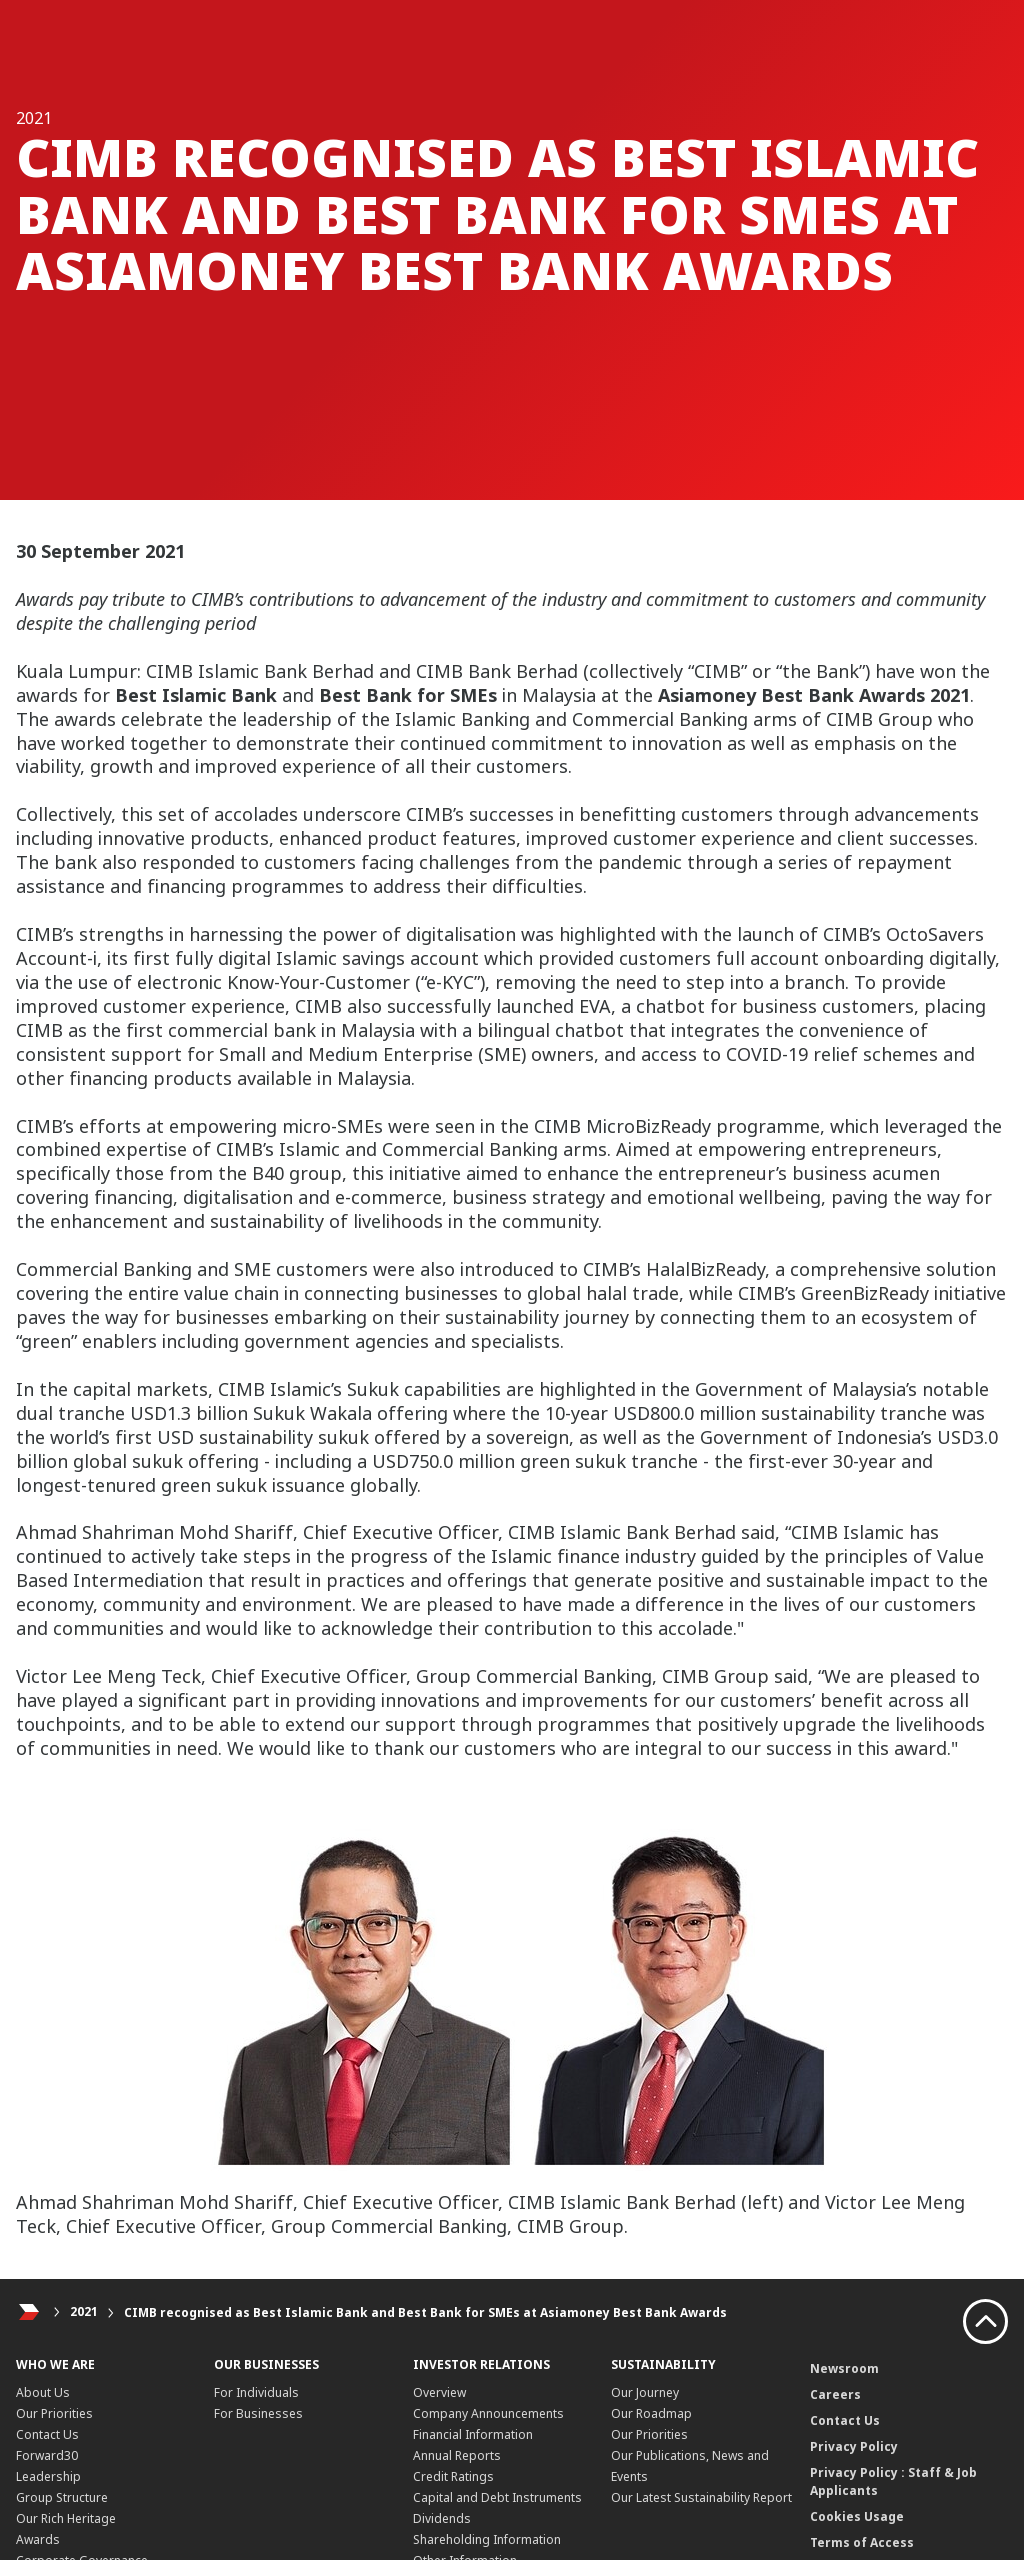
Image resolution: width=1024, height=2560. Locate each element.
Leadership (48, 2476)
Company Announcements (488, 2413)
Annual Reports (457, 2455)
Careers (835, 2394)
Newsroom (844, 2368)
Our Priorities (54, 2413)
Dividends (442, 2518)
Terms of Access (862, 2542)
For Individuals (256, 2392)
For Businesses (258, 2413)
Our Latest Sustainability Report (701, 2497)
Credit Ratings (453, 2476)
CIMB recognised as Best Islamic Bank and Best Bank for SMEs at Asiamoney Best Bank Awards (425, 2312)
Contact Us (47, 2434)
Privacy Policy (854, 2446)
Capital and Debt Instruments (497, 2497)
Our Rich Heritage (66, 2518)
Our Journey (645, 2392)
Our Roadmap (651, 2413)
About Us (43, 2392)
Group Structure (62, 2497)
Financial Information (473, 2434)
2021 (84, 2312)
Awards (38, 2539)
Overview (439, 2392)
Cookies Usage (857, 2516)
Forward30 (47, 2455)
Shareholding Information (487, 2539)
